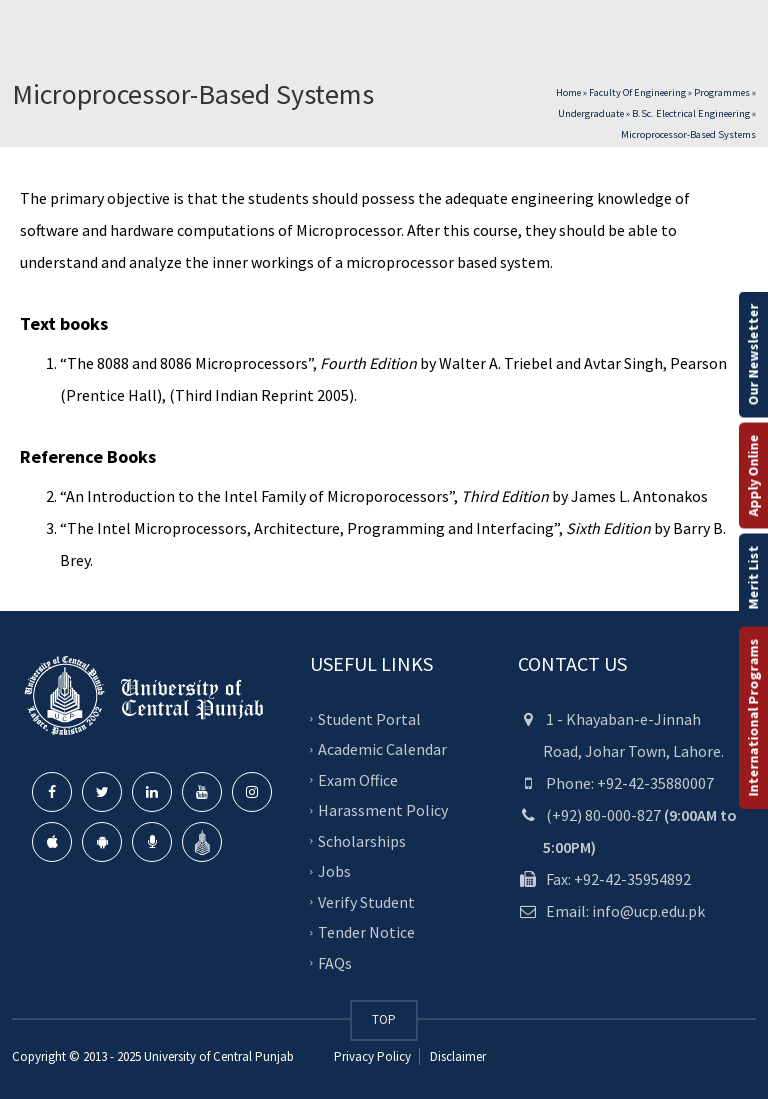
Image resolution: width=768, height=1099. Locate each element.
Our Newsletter (753, 354)
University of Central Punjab (219, 1056)
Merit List (753, 577)
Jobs (334, 871)
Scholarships (362, 841)
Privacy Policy (372, 1056)
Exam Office (358, 780)
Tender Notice (366, 932)
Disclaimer (456, 1056)
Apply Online (753, 475)
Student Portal (369, 719)
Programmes (722, 92)
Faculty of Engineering (637, 92)
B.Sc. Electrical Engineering (691, 113)
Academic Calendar (382, 749)
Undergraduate (591, 113)
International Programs (753, 717)
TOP (384, 1019)
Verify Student (366, 902)
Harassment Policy (383, 810)
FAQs (335, 963)
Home (568, 92)
